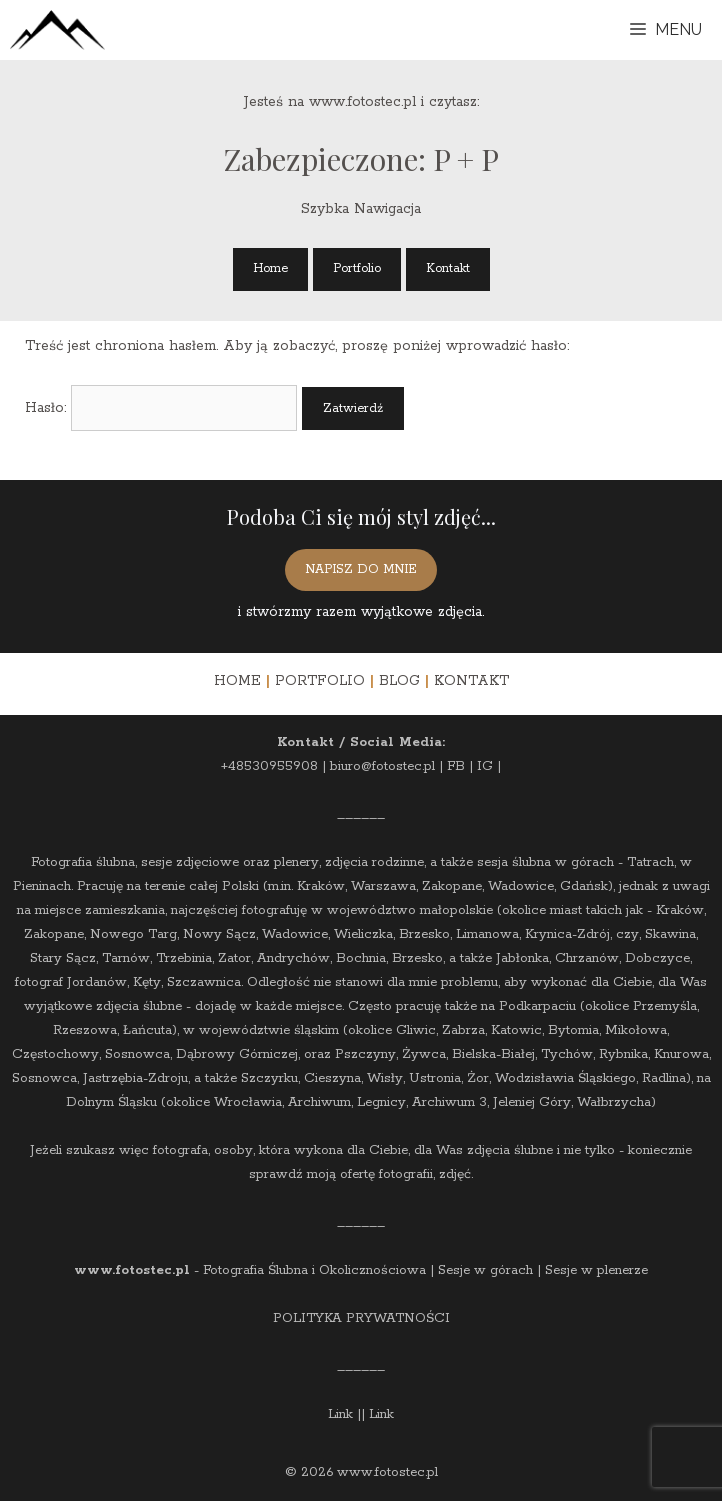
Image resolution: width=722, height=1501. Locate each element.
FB (456, 766)
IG (485, 766)
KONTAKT (471, 681)
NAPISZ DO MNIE (361, 569)
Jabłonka (522, 958)
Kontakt (448, 268)
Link (340, 1414)
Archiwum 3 (449, 1102)
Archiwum (319, 1102)
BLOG (399, 681)
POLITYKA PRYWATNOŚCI (361, 1318)
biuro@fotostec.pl (382, 766)
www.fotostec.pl (132, 1270)
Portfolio (357, 268)
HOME (237, 681)
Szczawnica (204, 982)
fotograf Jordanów (71, 982)
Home (270, 268)
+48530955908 (269, 766)
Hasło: (161, 408)
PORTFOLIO (320, 681)
